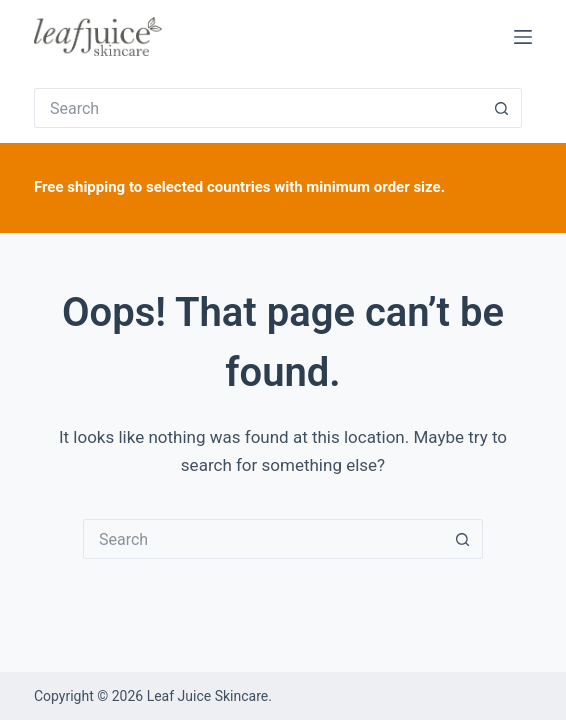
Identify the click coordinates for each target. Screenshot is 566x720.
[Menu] (523, 37)
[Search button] (502, 108)
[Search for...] (258, 108)
